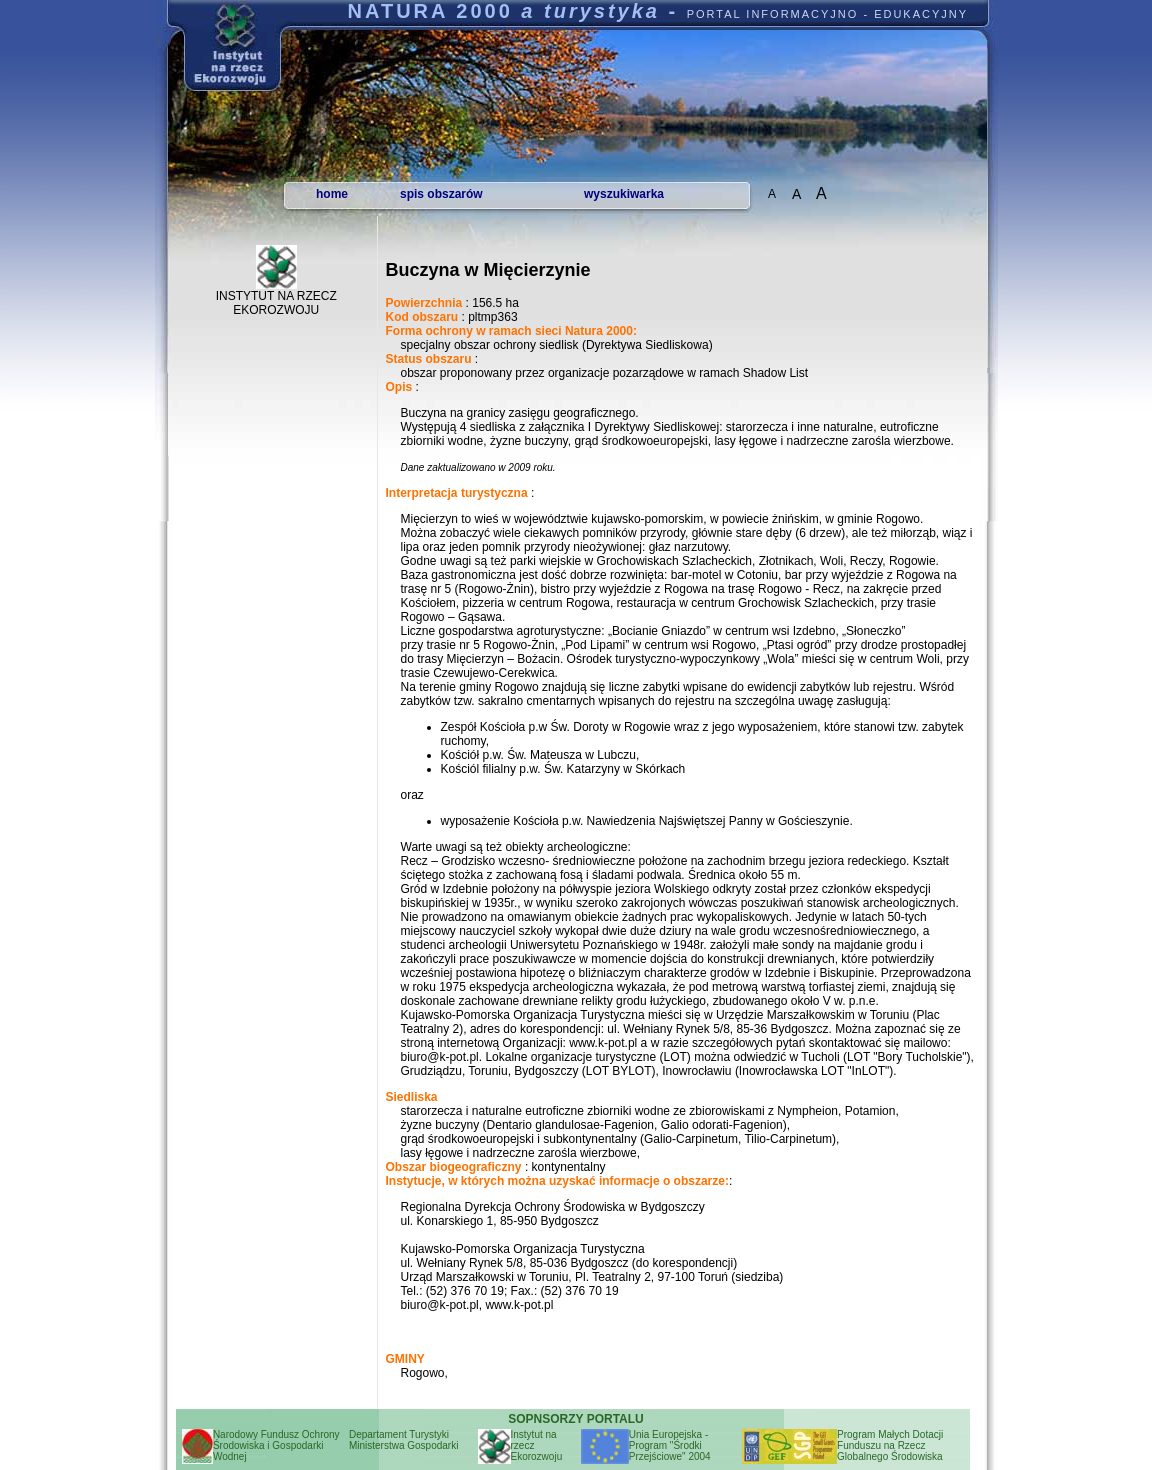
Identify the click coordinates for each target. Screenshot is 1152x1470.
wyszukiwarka (624, 194)
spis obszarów (441, 194)
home (332, 194)
